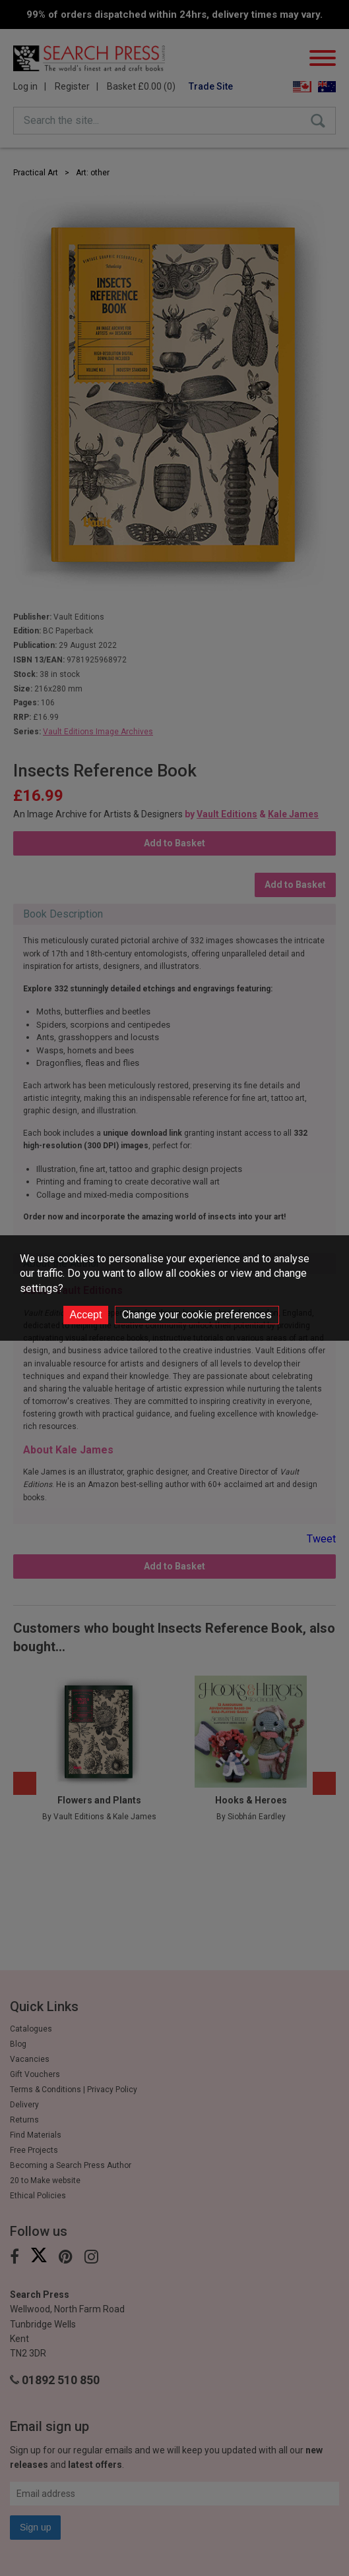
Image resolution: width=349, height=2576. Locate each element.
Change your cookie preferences (197, 1314)
